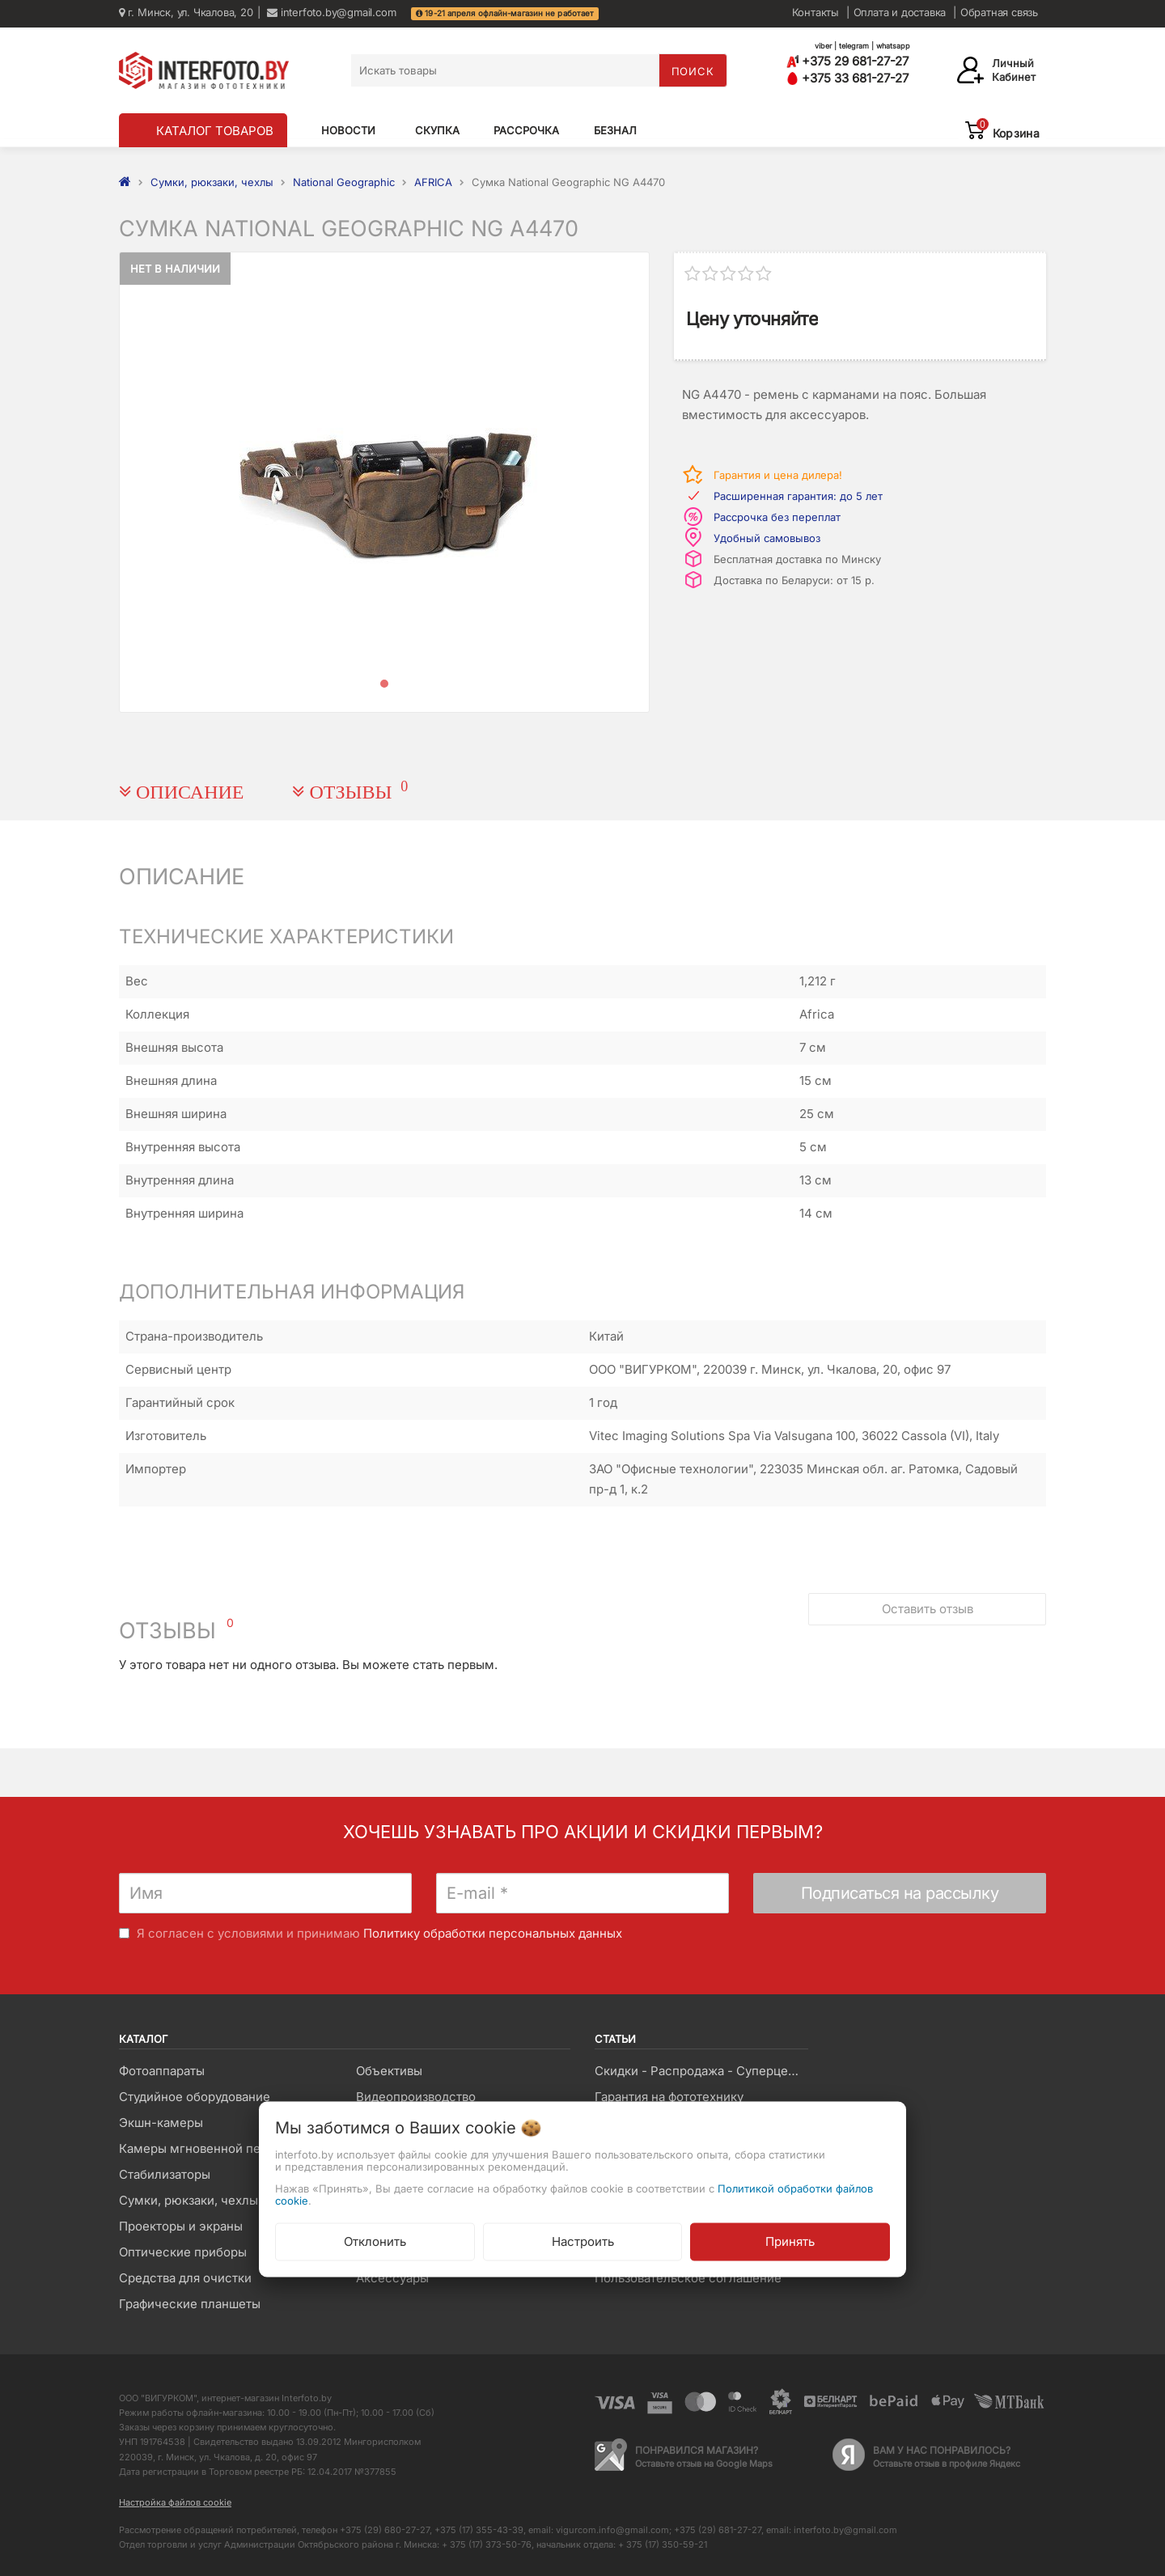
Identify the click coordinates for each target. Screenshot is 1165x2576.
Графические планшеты (190, 2303)
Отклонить (375, 2241)
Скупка (437, 130)
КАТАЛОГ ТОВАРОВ (214, 130)
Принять (790, 2241)
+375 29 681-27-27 (847, 61)
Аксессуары (392, 2278)
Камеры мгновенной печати (203, 2148)
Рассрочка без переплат (777, 517)
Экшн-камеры (161, 2122)
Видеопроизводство (416, 2096)
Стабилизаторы (164, 2174)
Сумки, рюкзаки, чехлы (188, 2200)
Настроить (583, 2241)
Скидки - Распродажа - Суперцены (699, 2070)
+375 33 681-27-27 (847, 78)
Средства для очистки (185, 2278)
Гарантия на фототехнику (669, 2096)
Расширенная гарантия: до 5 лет (798, 495)
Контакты (815, 12)
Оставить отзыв (927, 1608)
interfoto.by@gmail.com (331, 12)
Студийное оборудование (194, 2096)
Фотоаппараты (162, 2070)
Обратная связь (999, 12)
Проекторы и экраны (181, 2226)
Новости (348, 130)
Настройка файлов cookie (175, 2502)
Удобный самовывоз (767, 538)
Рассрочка (526, 130)
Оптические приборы (183, 2252)
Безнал (615, 130)
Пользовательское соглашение (688, 2278)
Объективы (389, 2070)
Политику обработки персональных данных (492, 1933)
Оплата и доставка (900, 12)
